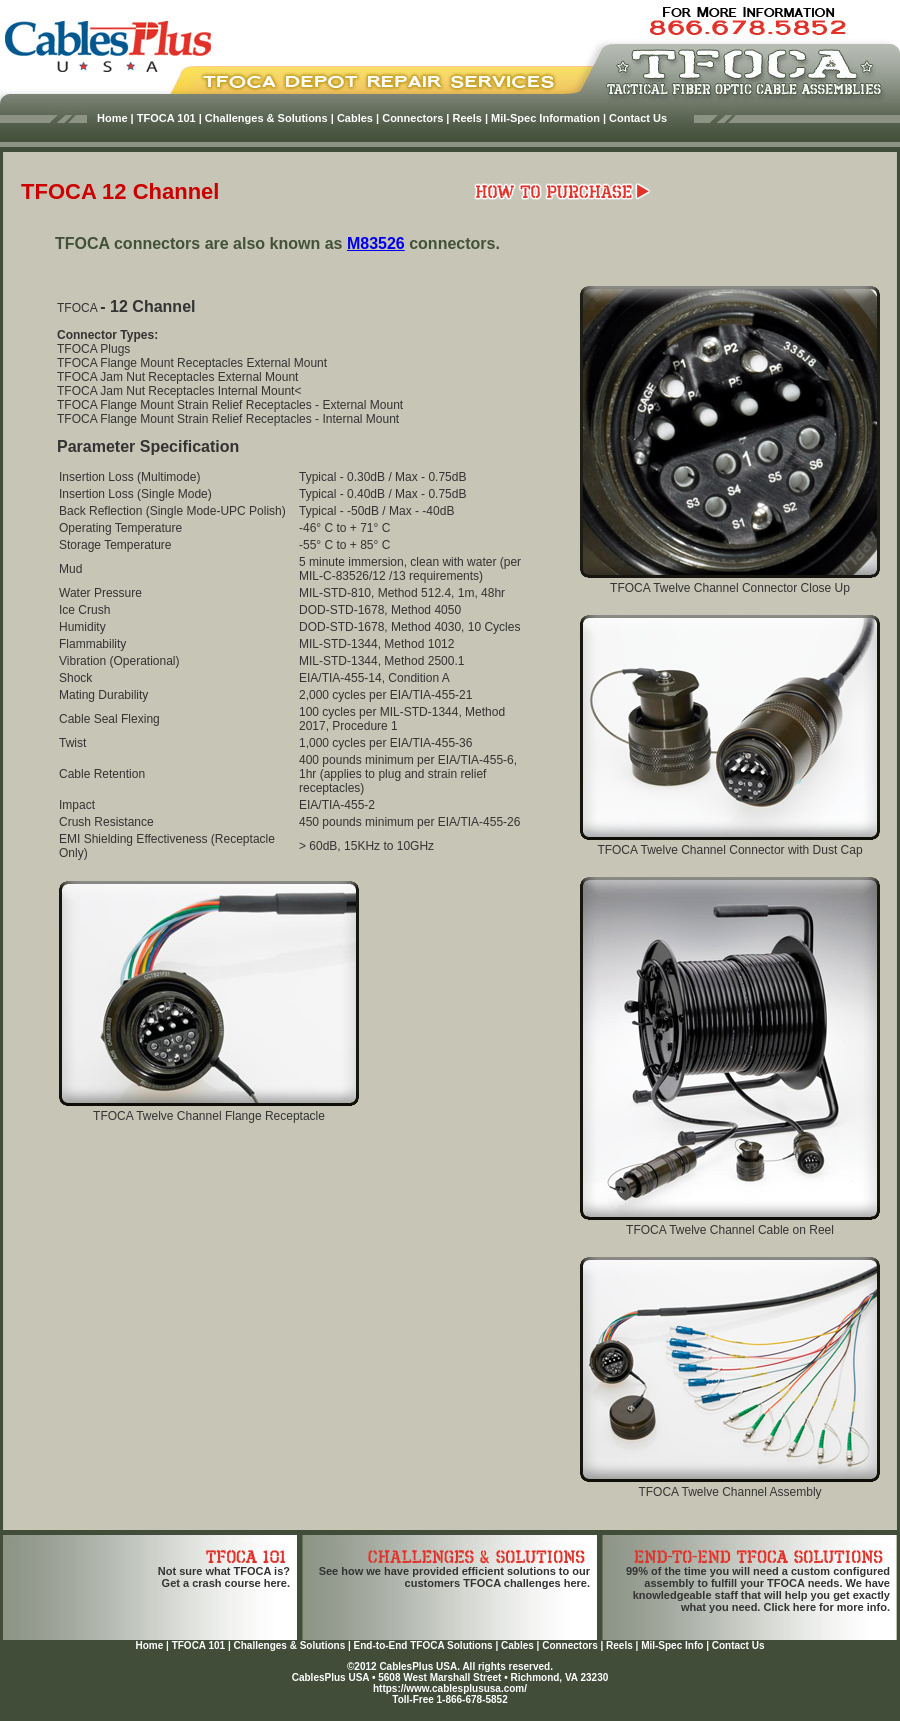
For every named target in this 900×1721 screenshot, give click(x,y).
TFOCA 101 (199, 1645)
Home (149, 1645)
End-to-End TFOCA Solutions (423, 1645)
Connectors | (415, 118)
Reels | (471, 118)
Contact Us (638, 118)
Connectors (570, 1645)
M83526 (376, 243)
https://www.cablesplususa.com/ (450, 1688)
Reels (619, 1645)
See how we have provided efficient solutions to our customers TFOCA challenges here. (454, 1577)
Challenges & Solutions (290, 1645)
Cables (517, 1645)
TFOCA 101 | (169, 118)
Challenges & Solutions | (269, 118)
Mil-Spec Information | (548, 118)
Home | (115, 118)
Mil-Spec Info (672, 1645)
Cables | (358, 118)
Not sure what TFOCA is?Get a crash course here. (224, 1577)
